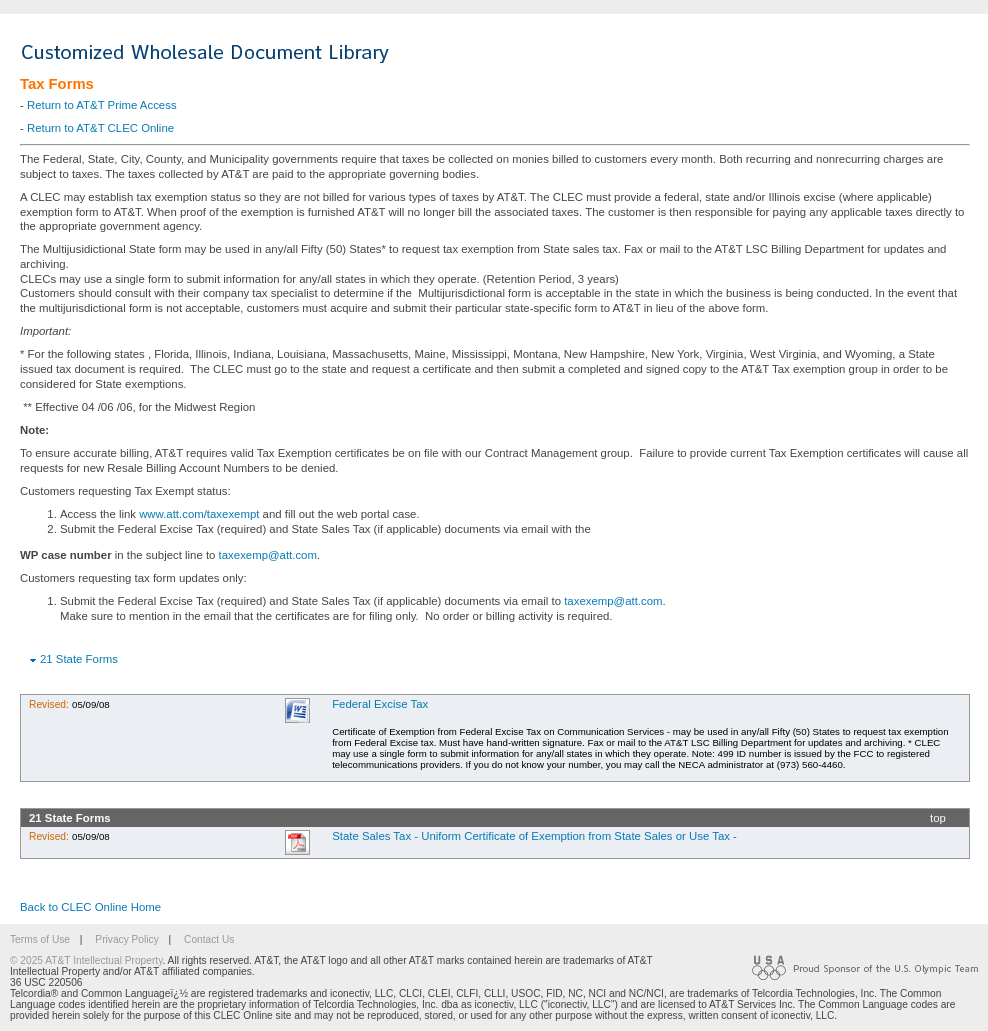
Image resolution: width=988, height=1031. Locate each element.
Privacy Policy (126, 939)
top (938, 818)
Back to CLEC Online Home (90, 907)
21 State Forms (79, 659)
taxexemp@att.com (268, 555)
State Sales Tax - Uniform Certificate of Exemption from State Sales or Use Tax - (534, 836)
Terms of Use (40, 939)
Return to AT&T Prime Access (102, 105)
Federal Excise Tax (380, 704)
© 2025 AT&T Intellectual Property (86, 960)
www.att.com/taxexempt (199, 514)
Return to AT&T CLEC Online (100, 128)
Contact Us (209, 939)
